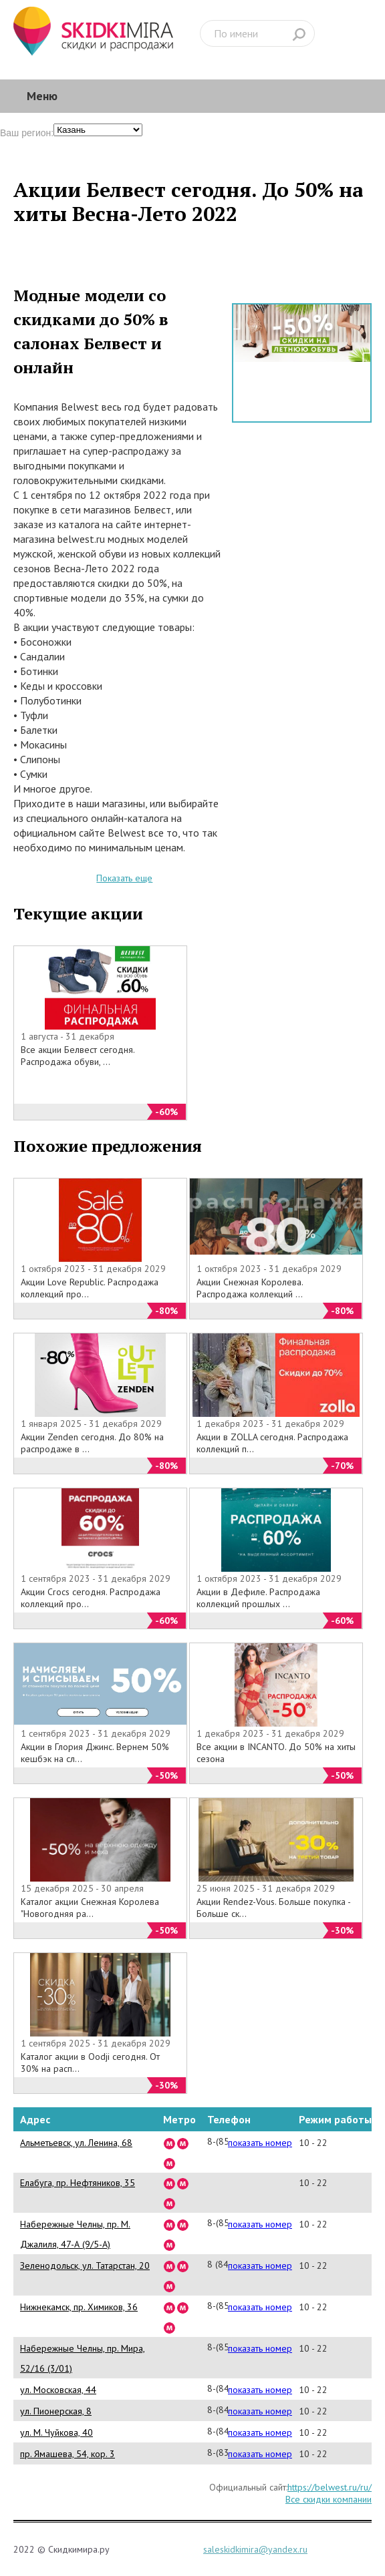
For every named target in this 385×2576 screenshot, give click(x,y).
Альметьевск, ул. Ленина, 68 (76, 2143)
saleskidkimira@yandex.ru (255, 2549)
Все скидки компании (328, 2499)
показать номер (260, 2143)
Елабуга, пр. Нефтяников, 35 (77, 2183)
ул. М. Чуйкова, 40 (56, 2432)
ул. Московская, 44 (58, 2390)
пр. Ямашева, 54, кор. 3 (67, 2454)
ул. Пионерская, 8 (56, 2411)
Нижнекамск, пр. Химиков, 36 (79, 2307)
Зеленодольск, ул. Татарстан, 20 (85, 2266)
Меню (42, 95)
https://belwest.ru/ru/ (329, 2487)
